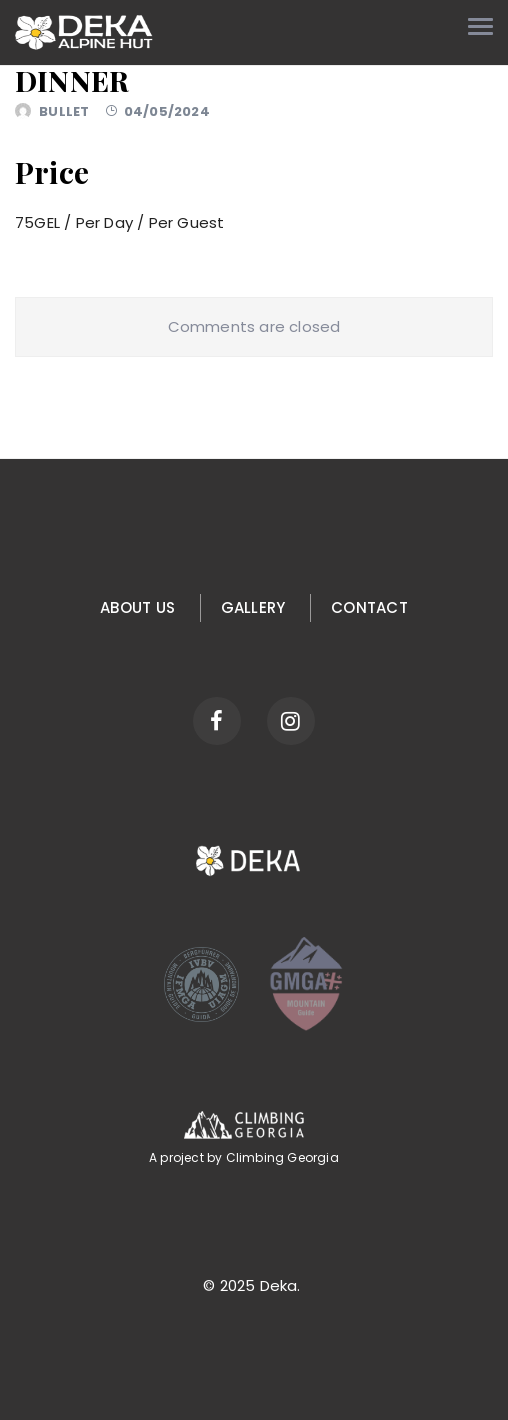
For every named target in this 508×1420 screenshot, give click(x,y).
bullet (64, 111)
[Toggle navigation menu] (480, 26)
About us (137, 607)
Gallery (253, 607)
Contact (369, 607)
